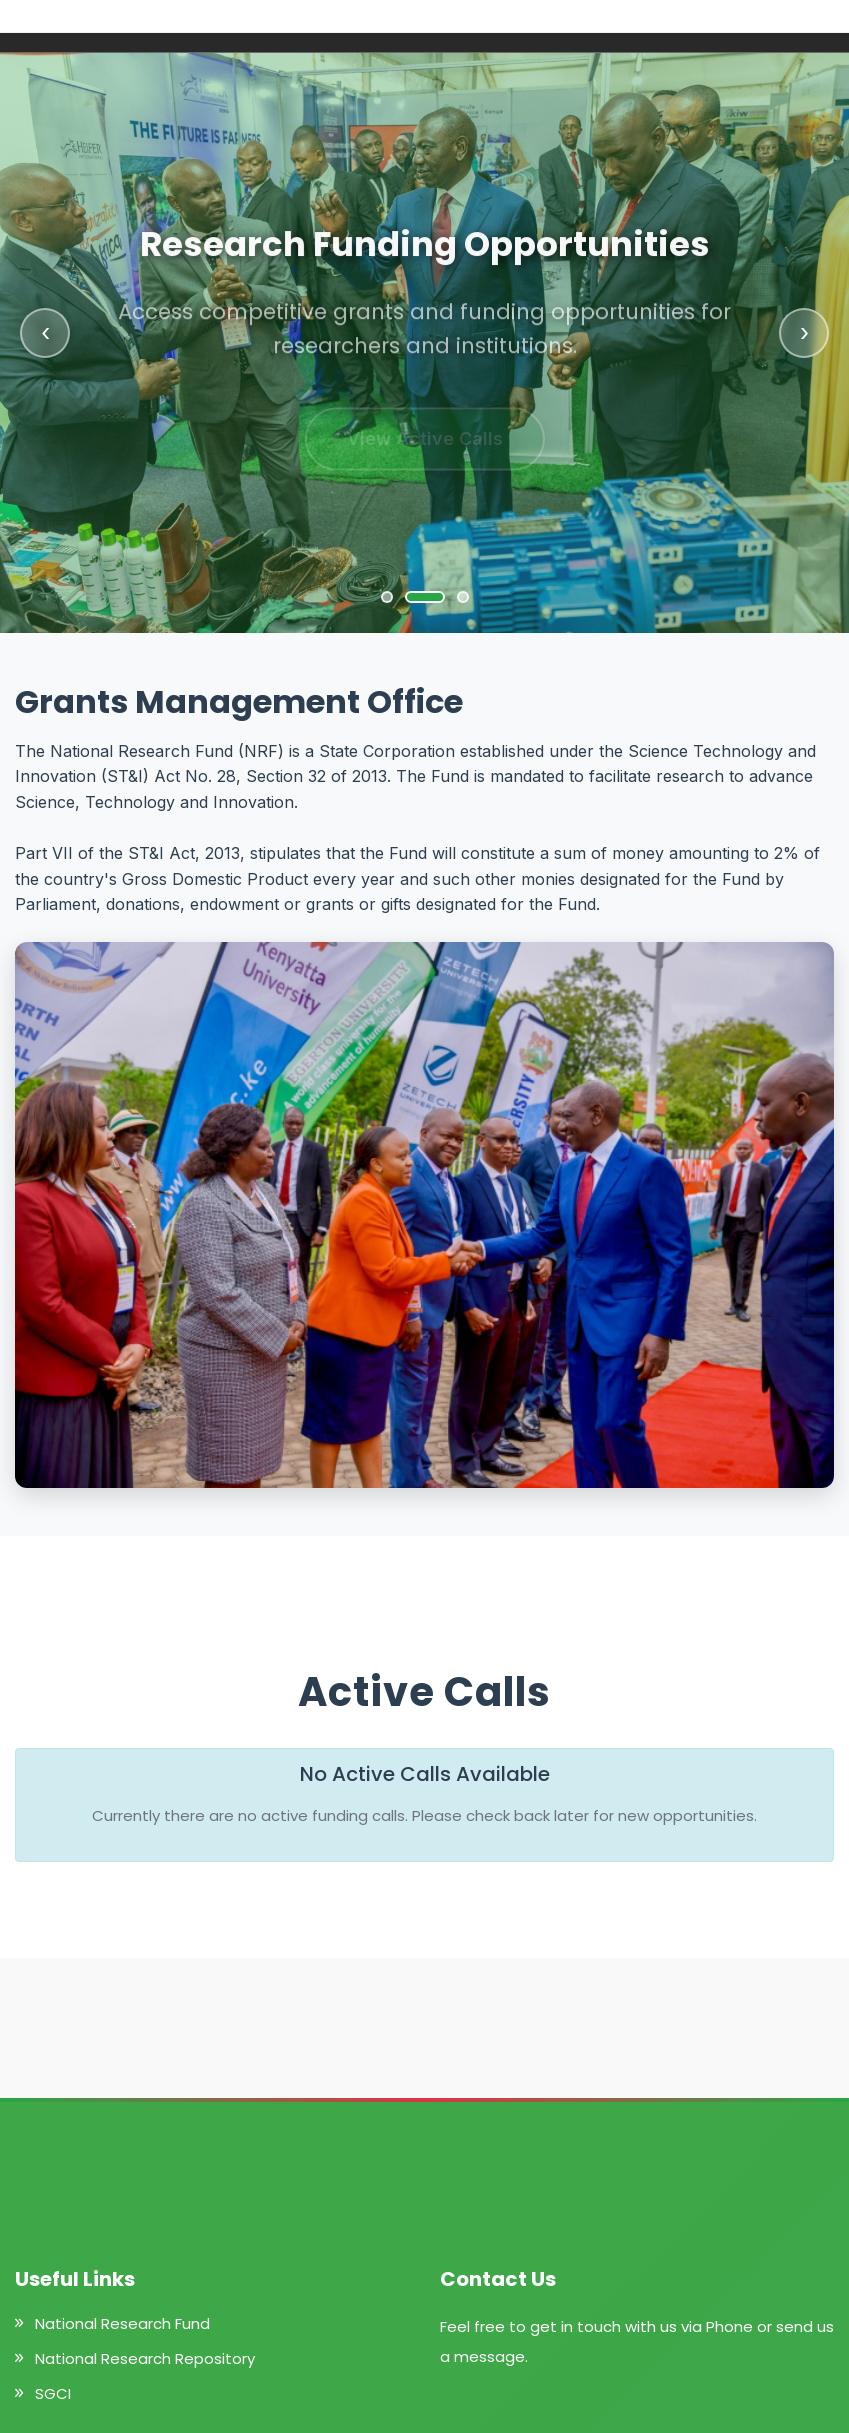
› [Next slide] (804, 332)
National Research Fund (122, 2323)
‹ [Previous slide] (45, 332)
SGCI (53, 2393)
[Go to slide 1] (387, 597)
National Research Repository (145, 2358)
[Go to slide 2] (425, 597)
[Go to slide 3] (463, 597)
